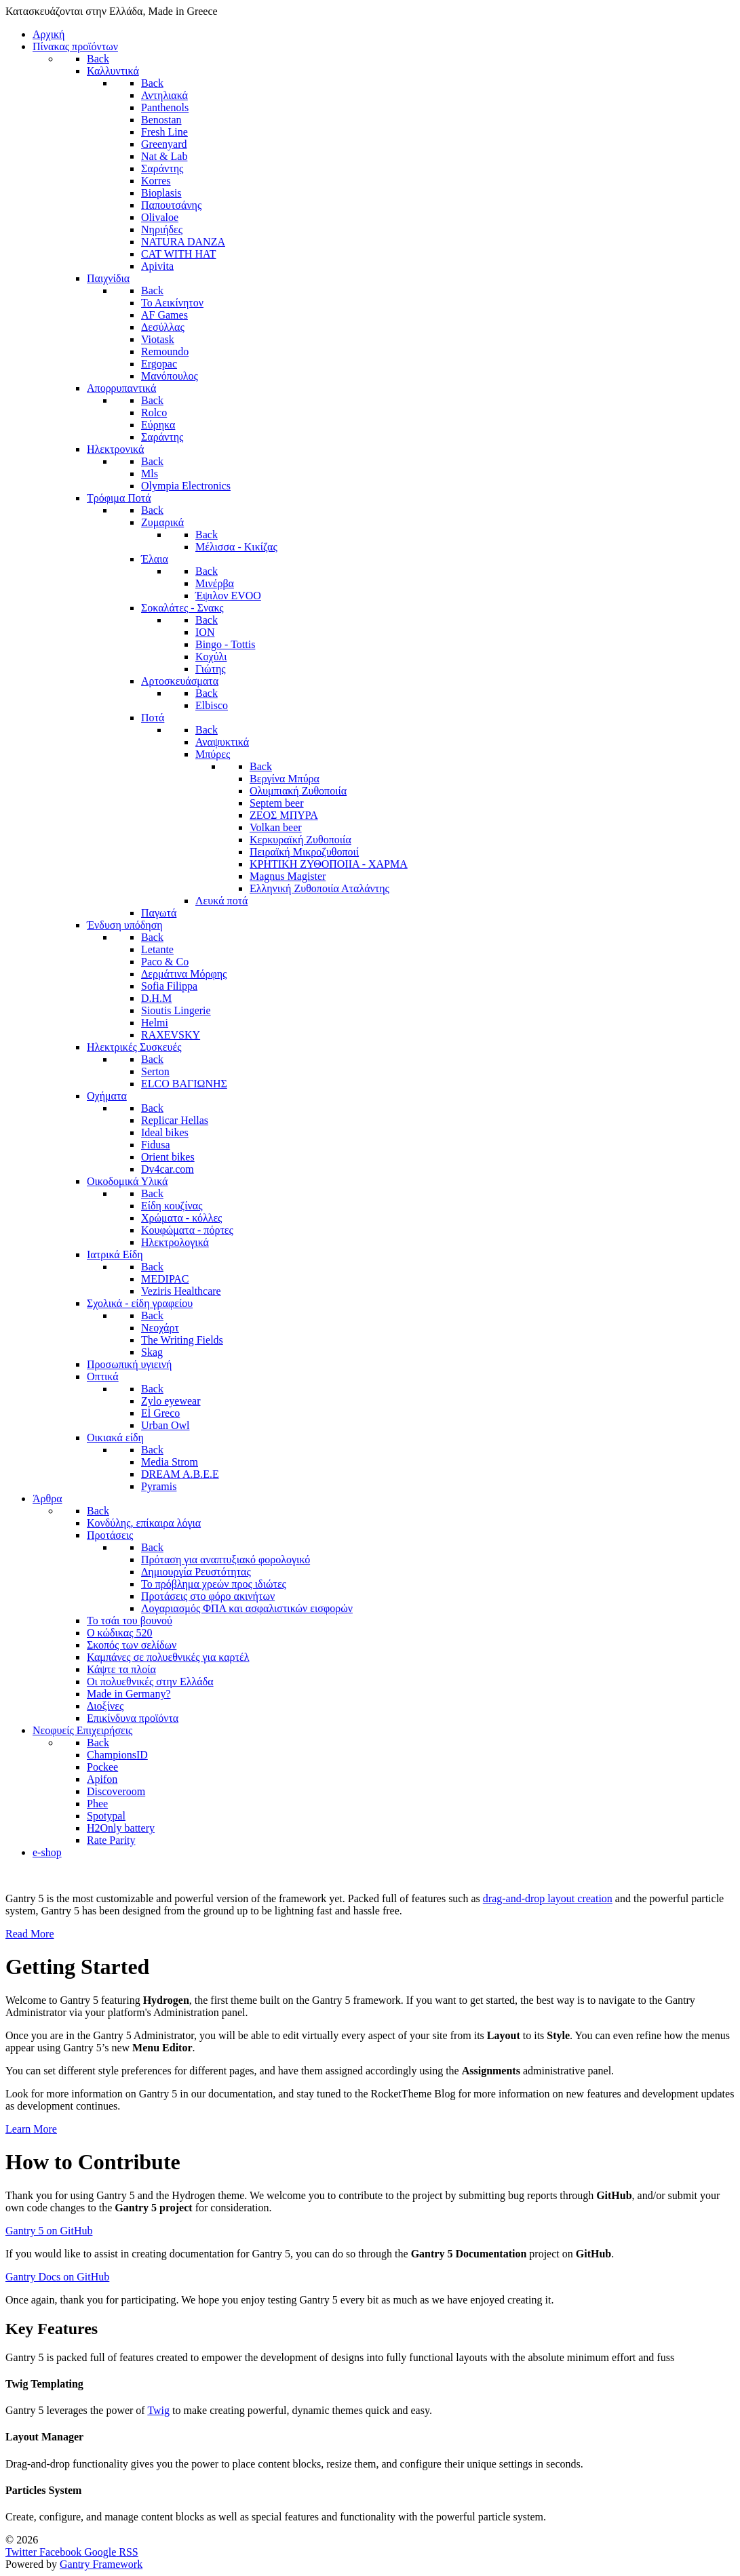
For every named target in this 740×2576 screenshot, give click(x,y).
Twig (158, 2410)
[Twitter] (22, 2552)
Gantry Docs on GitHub (57, 2276)
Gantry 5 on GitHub (48, 2230)
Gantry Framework (101, 2564)
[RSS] (128, 2552)
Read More (29, 1933)
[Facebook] (61, 2552)
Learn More (31, 2129)
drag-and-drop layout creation (547, 1898)
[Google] (101, 2552)
